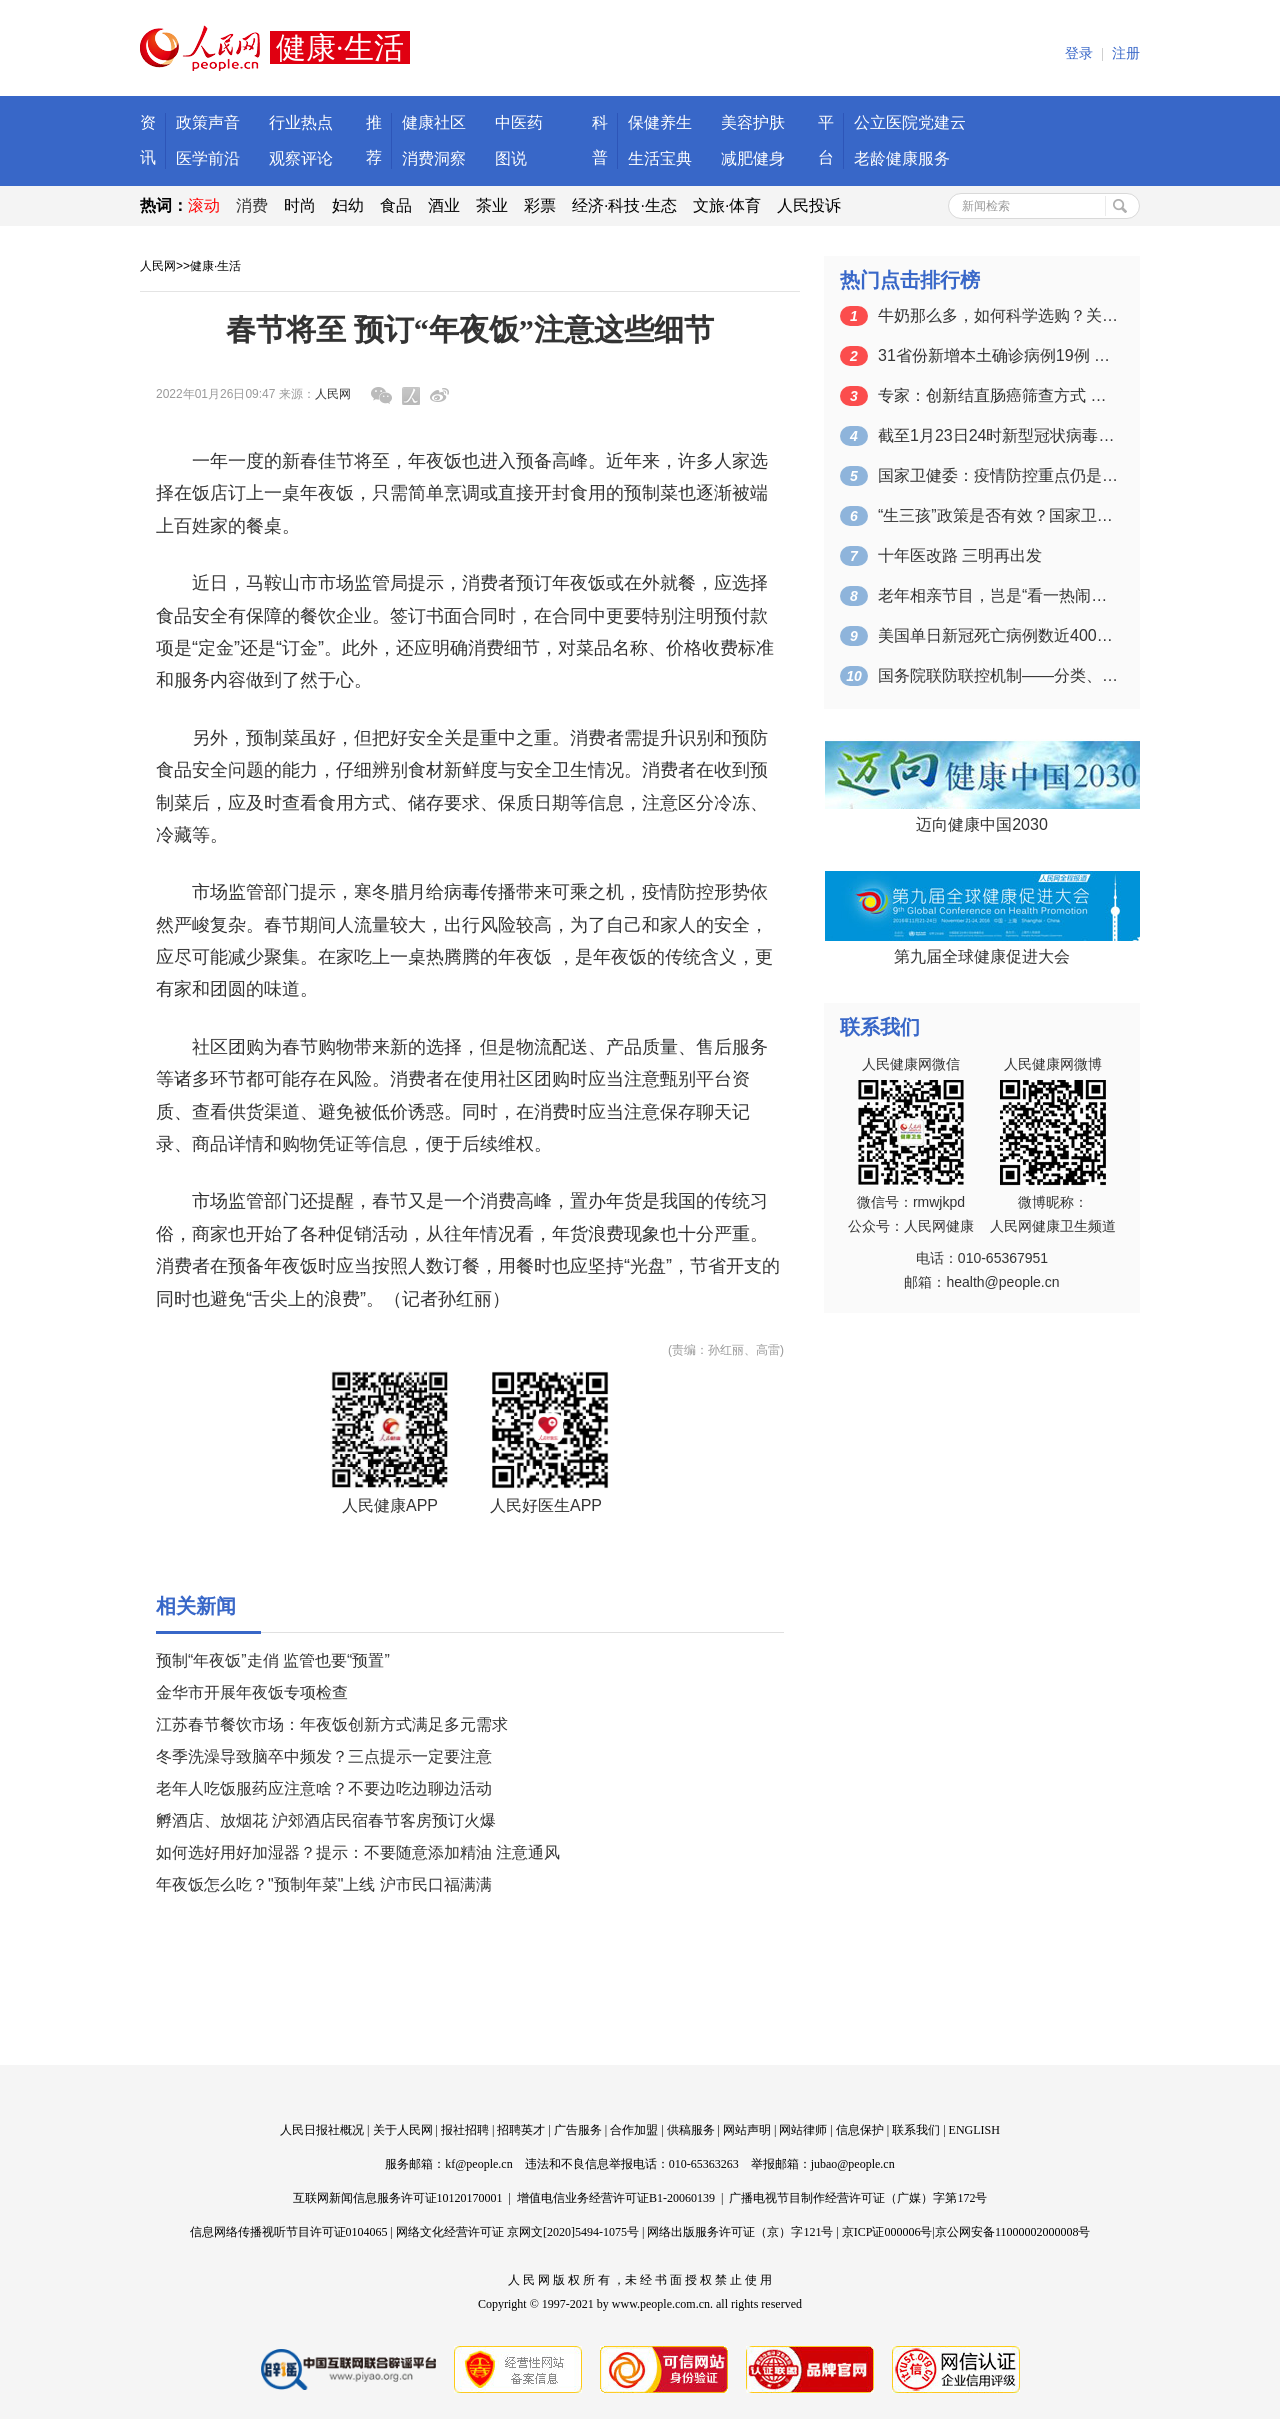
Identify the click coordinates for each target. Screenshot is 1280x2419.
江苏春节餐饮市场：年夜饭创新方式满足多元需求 (332, 1724)
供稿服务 (691, 2130)
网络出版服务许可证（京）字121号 (740, 2232)
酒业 (444, 205)
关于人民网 (403, 2130)
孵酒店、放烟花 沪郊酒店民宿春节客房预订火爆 (326, 1820)
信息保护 (860, 2130)
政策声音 (208, 122)
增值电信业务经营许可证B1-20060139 (616, 2198)
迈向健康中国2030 (982, 824)
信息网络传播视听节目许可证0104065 (289, 2232)
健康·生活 (215, 266)
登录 (1079, 53)
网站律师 (803, 2130)
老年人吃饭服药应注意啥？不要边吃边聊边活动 (324, 1788)
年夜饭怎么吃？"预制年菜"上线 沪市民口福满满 (324, 1884)
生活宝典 (660, 158)
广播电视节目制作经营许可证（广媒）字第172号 (858, 2198)
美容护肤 (753, 122)
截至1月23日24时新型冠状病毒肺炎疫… (998, 435)
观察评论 (301, 158)
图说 (511, 158)
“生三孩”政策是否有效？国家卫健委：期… (998, 515)
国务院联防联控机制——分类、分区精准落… (998, 675)
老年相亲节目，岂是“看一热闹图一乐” (998, 595)
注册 (1126, 53)
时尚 (300, 205)
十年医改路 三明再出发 (960, 555)
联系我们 (916, 2130)
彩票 (540, 205)
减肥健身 (753, 158)
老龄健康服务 (902, 158)
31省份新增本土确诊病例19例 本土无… (998, 355)
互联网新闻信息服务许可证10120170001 (398, 2198)
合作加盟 (634, 2130)
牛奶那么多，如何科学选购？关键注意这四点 (998, 315)
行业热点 (301, 122)
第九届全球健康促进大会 (982, 956)
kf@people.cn (478, 2164)
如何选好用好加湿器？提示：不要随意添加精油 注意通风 (358, 1852)
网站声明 (747, 2130)
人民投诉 (809, 205)
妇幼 (348, 205)
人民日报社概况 (322, 2130)
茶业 (492, 205)
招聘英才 (521, 2130)
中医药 (519, 122)
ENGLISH (974, 2130)
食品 (396, 205)
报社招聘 (465, 2130)
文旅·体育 (727, 205)
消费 (252, 205)
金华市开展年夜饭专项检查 (252, 1692)
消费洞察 (434, 158)
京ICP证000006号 (887, 2232)
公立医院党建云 (910, 122)
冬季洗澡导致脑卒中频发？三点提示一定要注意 (324, 1756)
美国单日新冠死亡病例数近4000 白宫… (998, 635)
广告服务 (578, 2130)
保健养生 (660, 122)
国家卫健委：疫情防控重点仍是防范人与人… (998, 475)
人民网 (158, 266)
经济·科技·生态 (624, 205)
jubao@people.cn (853, 2164)
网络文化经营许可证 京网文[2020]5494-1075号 (517, 2232)
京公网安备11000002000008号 (1013, 2232)
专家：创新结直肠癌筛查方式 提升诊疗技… (998, 395)
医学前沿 (208, 158)
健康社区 (434, 122)
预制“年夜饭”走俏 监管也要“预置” (273, 1660)
